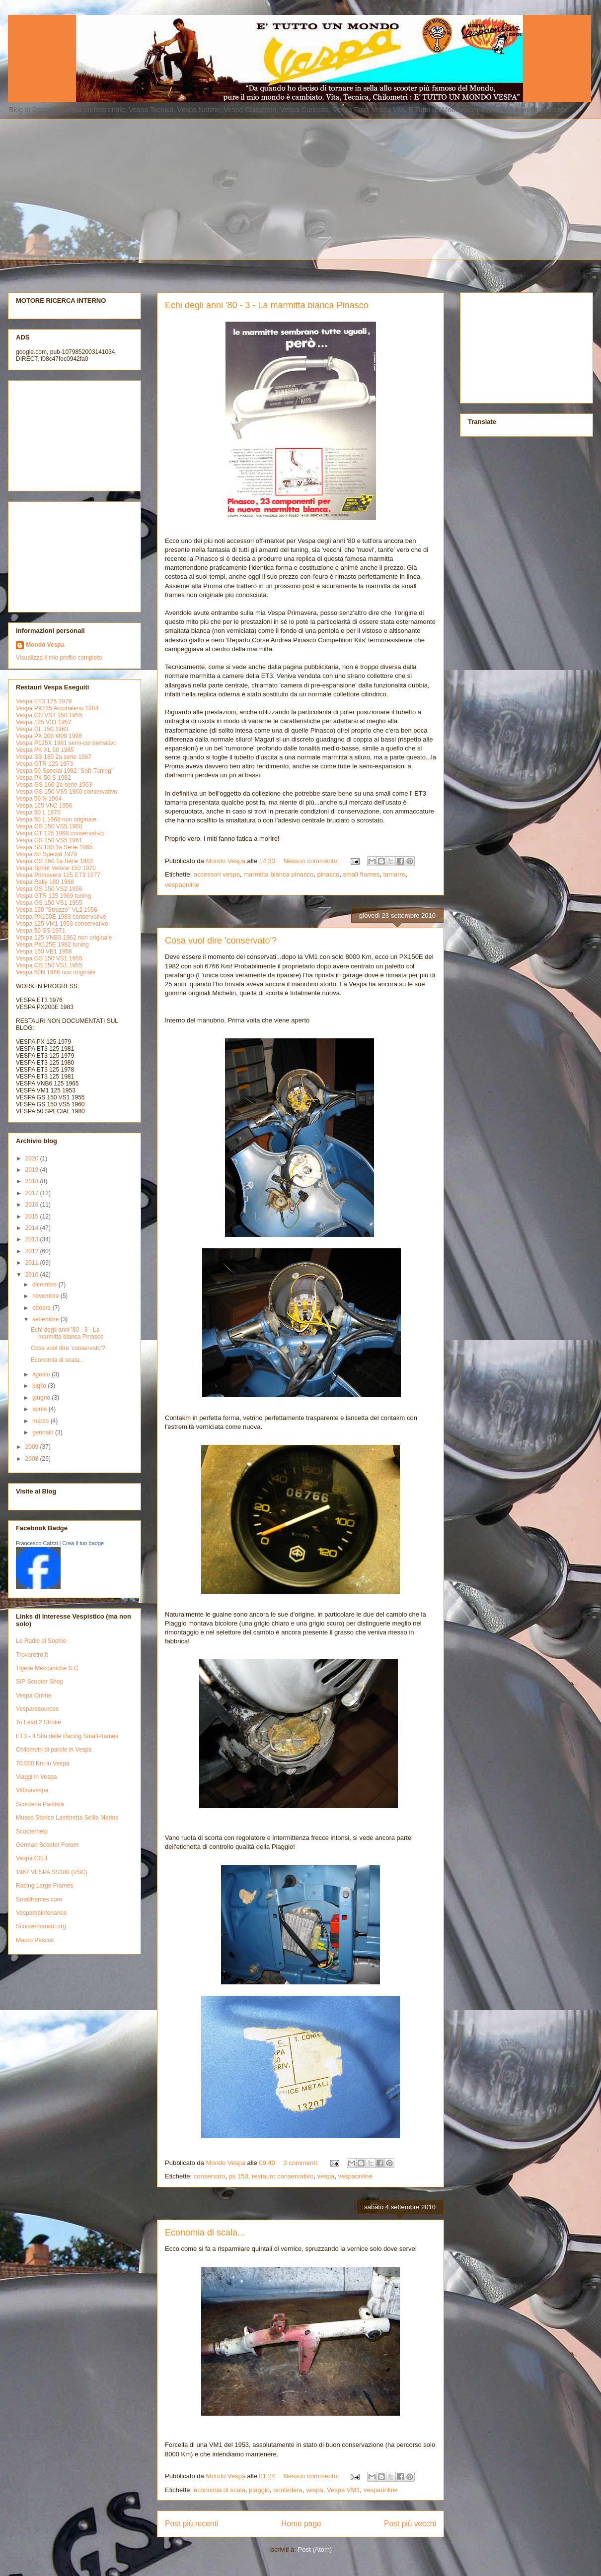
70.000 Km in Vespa (42, 1763)
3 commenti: (302, 2163)
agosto (42, 1374)
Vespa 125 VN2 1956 (44, 805)
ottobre (42, 1307)
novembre (46, 1295)
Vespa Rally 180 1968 (45, 882)
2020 (32, 1158)
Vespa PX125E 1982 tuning (52, 944)
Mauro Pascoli (35, 1940)
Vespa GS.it (31, 1858)
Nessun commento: (312, 861)
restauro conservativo (282, 2176)
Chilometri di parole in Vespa (54, 1749)
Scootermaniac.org (41, 1926)
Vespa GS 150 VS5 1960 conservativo (66, 791)
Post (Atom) (315, 2549)
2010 (32, 1274)
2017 (32, 1193)
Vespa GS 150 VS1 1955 (49, 902)
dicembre (45, 1284)
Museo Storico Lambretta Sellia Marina (67, 1817)
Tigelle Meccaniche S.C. (48, 1668)
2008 (32, 1458)
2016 (32, 1204)
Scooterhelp (32, 1831)
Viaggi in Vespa (36, 1776)
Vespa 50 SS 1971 (40, 930)
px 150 (238, 2176)
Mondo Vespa (45, 644)
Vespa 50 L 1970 (38, 812)
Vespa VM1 (343, 2490)
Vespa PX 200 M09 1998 (49, 736)
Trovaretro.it (32, 1654)
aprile (40, 1409)
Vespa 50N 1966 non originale (56, 972)
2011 (32, 1262)
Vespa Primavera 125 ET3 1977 (58, 875)
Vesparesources (37, 1708)
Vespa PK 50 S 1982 (43, 777)
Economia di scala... (205, 2232)
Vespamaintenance (41, 1912)
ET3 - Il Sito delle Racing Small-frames (67, 1736)
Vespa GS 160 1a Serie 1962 (54, 861)
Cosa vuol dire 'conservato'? (221, 941)
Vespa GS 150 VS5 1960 (49, 826)
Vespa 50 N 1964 (39, 798)
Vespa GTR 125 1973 (44, 763)
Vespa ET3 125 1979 (44, 701)
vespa (325, 2176)
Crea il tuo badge (83, 1543)
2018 (32, 1181)
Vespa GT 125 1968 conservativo (60, 833)
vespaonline (182, 884)
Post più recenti (191, 2523)
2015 (32, 1216)
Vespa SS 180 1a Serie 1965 (54, 847)
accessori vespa (217, 874)
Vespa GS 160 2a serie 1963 (54, 784)
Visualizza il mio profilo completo (59, 657)
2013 (32, 1239)
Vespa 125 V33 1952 (43, 722)
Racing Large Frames (44, 1885)
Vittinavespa (32, 1790)
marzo (41, 1421)
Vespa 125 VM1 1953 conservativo (62, 923)
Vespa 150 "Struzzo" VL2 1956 (56, 909)
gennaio (43, 1432)
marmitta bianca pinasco (278, 874)
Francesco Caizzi (37, 1543)
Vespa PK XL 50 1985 (45, 749)
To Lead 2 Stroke (38, 1722)
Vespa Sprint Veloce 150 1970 (56, 868)
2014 (32, 1227)
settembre (46, 1319)
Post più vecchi (410, 2523)
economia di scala (219, 2490)
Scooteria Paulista (40, 1804)
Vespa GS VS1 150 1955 (49, 715)
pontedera (287, 2490)
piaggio (259, 2490)
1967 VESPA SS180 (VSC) (51, 1872)
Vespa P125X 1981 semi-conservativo (66, 743)
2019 (32, 1169)
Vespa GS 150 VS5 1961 (49, 840)
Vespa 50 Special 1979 (46, 854)
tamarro (394, 874)
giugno (42, 1397)
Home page (301, 2523)
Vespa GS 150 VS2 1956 (49, 888)
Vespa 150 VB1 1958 (44, 951)
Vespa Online (33, 1695)
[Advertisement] (129, 188)
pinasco (328, 874)
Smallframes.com (39, 1899)
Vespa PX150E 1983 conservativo (61, 916)
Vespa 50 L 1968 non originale (56, 819)
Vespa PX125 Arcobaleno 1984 (57, 708)
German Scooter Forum (47, 1844)
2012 (32, 1251)
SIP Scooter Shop (39, 1681)
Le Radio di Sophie (41, 1640)
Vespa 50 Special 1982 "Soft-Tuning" (64, 770)
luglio (40, 1385)
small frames (361, 874)
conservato (209, 2176)
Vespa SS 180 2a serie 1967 (53, 756)
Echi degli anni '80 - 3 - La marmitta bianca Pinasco (267, 305)
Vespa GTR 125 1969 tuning (53, 895)
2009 (32, 1446)
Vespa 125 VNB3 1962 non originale (64, 937)
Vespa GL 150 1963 (42, 729)
